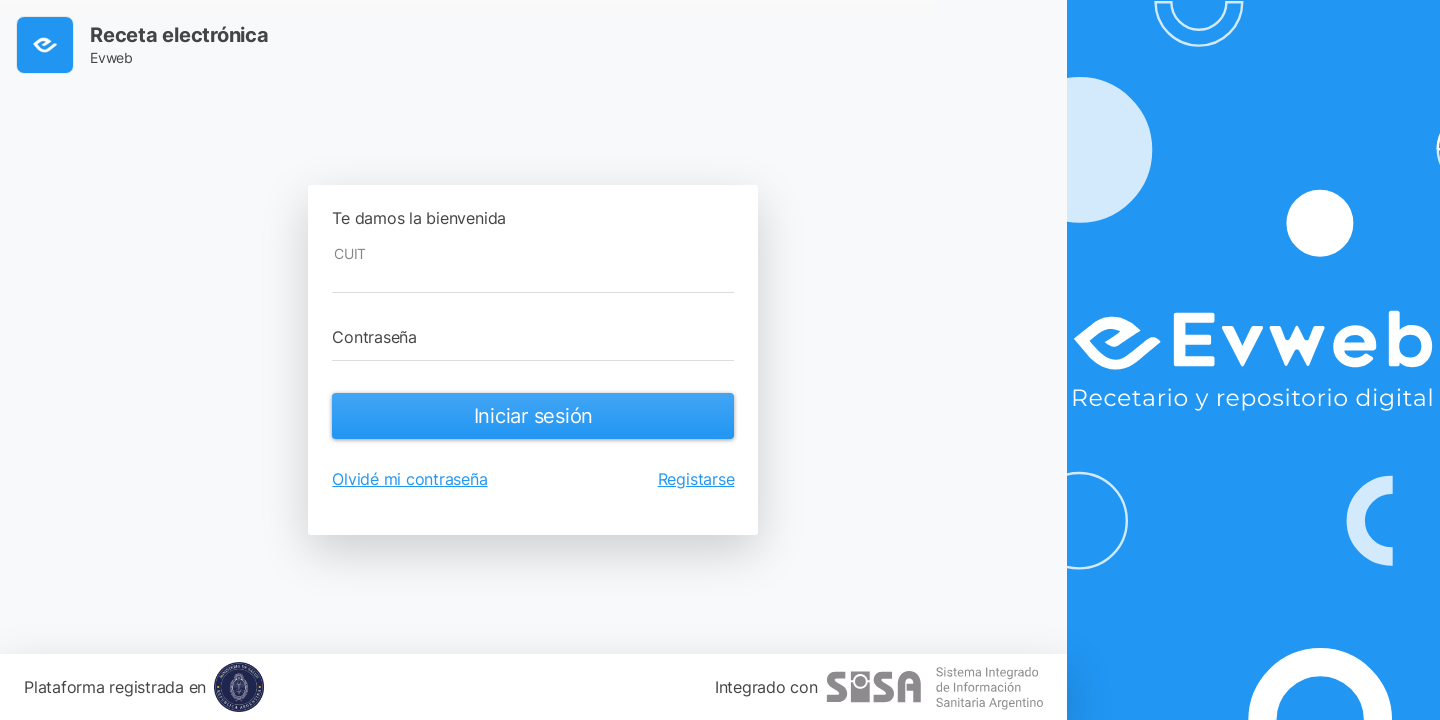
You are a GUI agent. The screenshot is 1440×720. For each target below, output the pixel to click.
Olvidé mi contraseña (409, 479)
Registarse (696, 479)
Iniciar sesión (534, 416)
